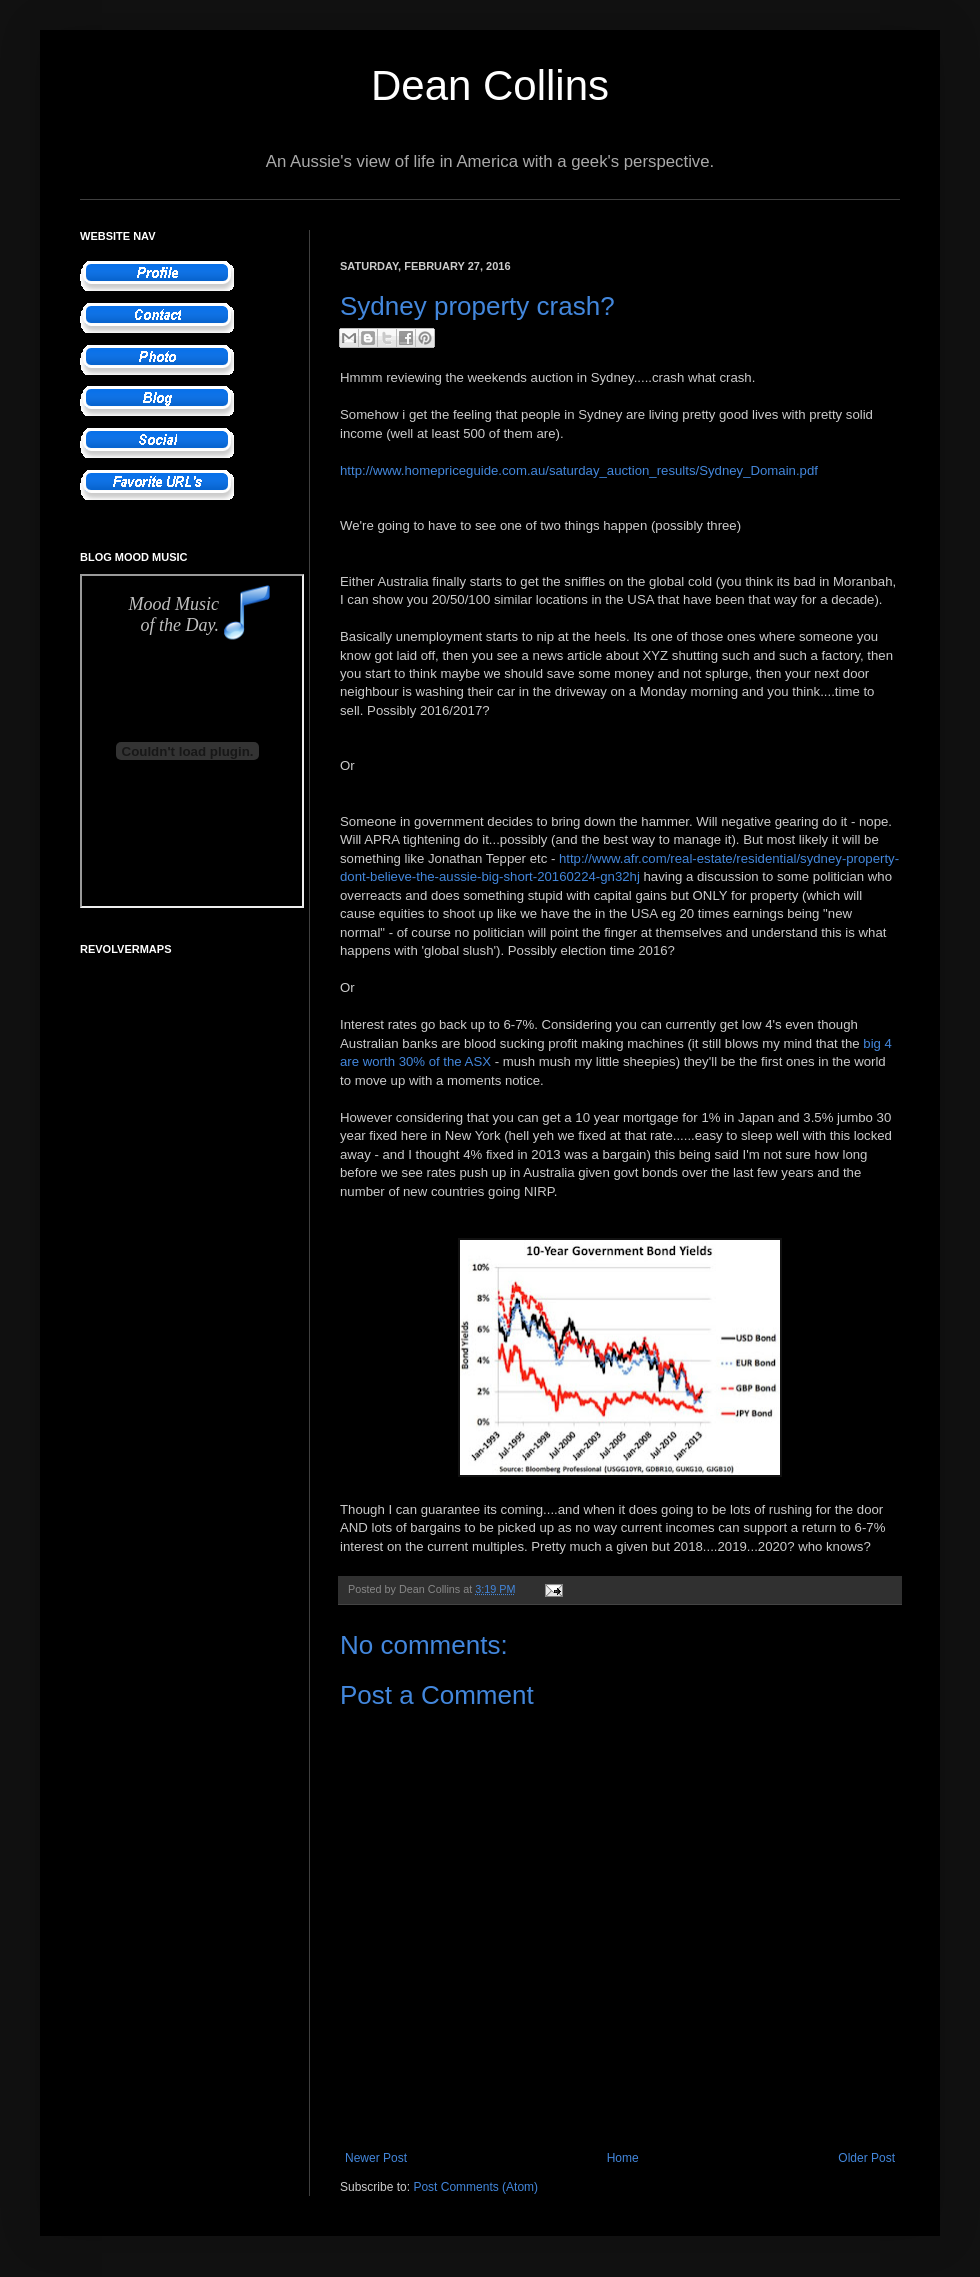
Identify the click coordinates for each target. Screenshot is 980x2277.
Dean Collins (490, 85)
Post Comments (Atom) (475, 2187)
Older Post (866, 2158)
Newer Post (376, 2158)
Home (623, 2158)
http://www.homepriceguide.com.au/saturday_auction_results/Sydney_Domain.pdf (579, 470)
